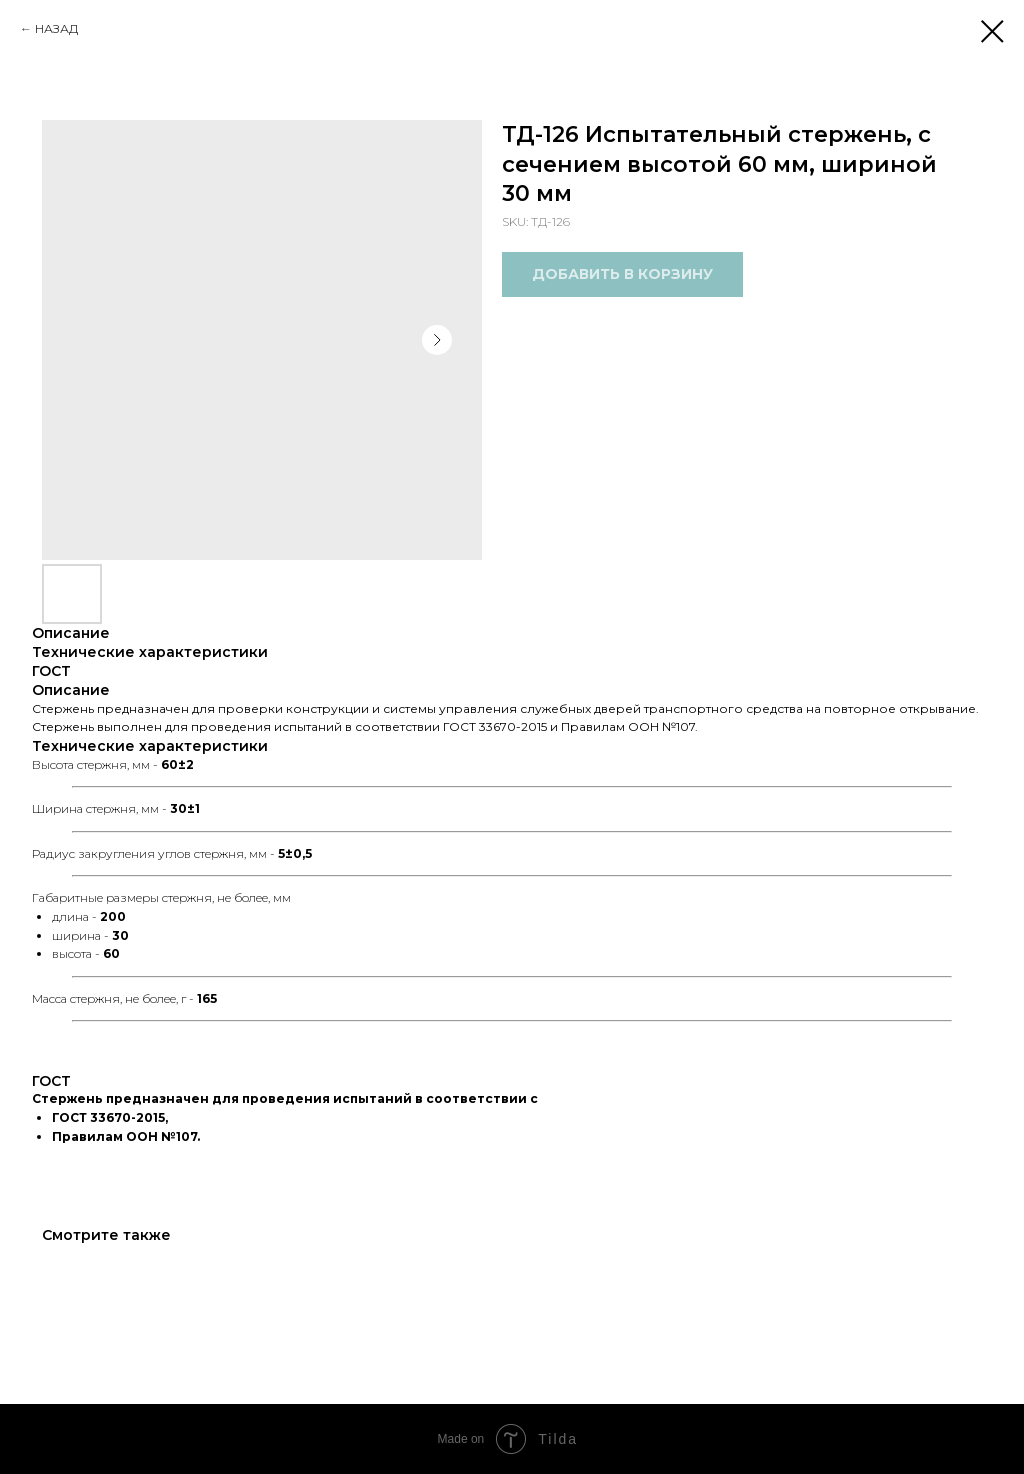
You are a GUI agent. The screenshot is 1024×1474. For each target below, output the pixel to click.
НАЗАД (56, 28)
